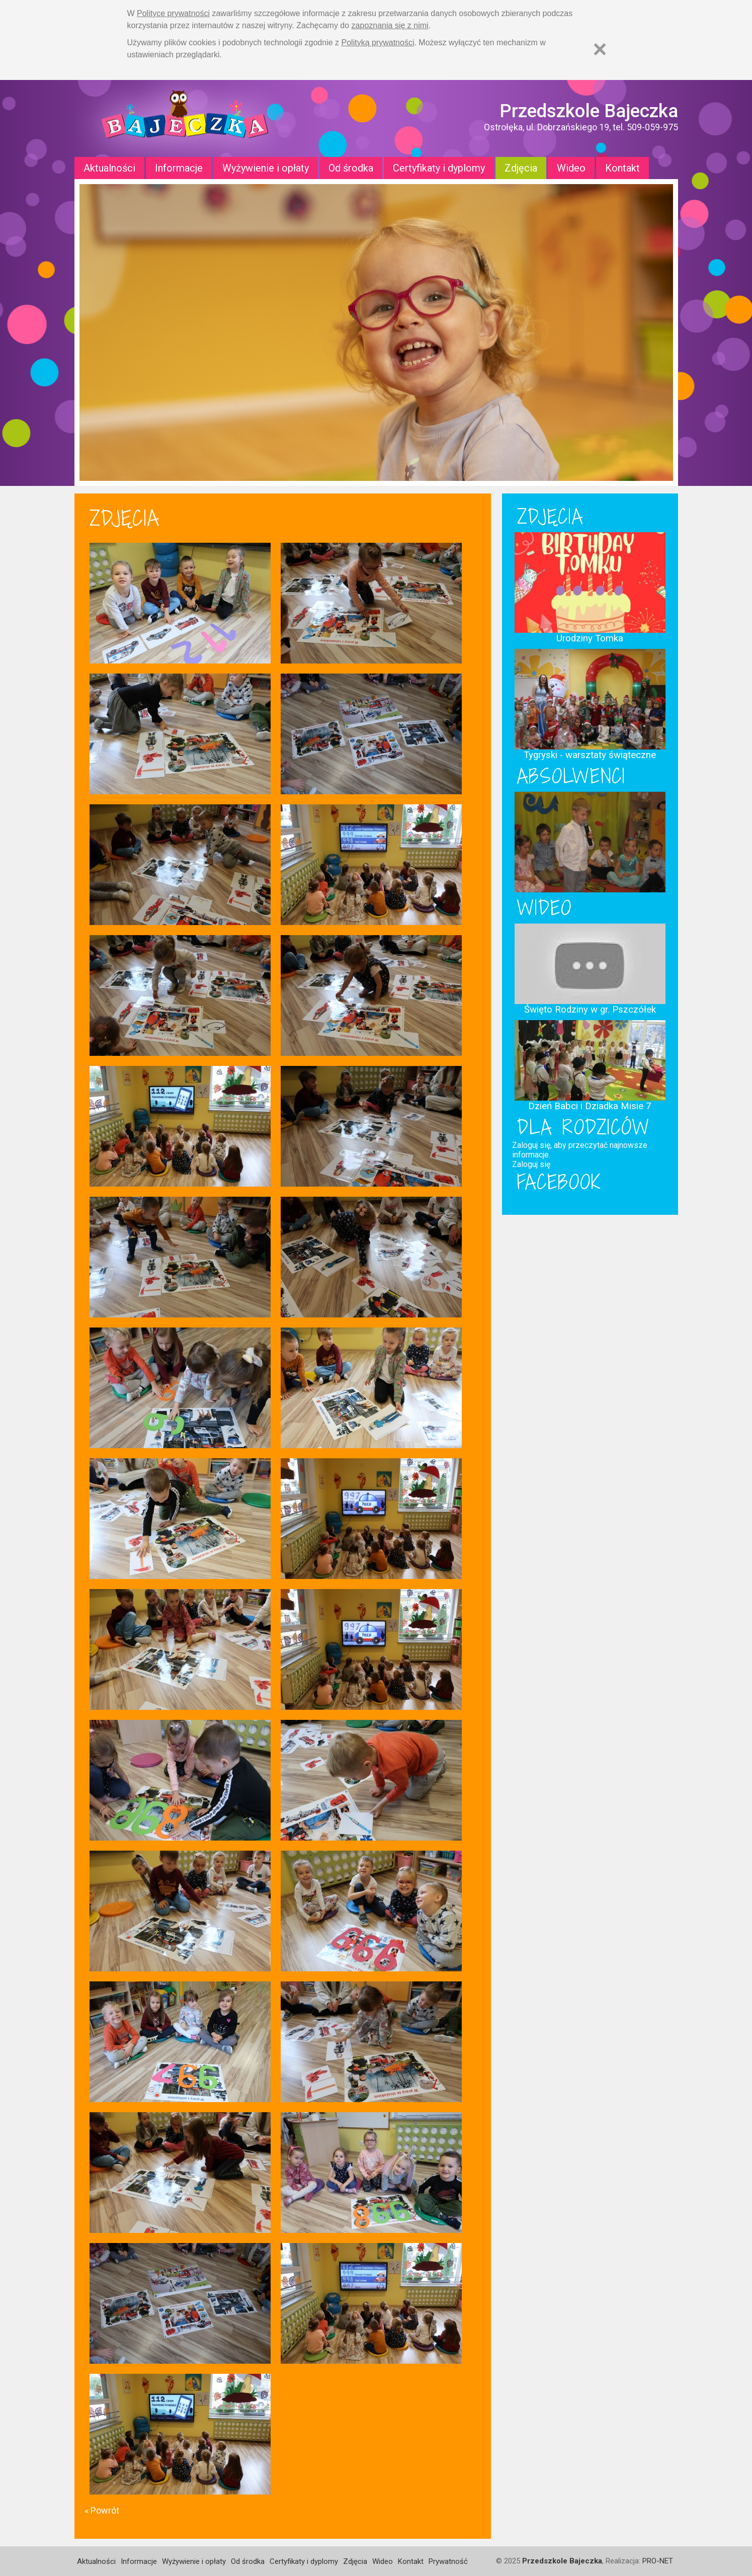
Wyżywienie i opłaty (265, 168)
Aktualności (109, 168)
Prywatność (448, 2561)
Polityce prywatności (173, 13)
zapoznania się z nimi (390, 25)
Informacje (179, 168)
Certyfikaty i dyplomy (439, 168)
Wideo (571, 168)
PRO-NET (657, 2560)
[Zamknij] (600, 49)
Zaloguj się (531, 1164)
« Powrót (102, 2510)
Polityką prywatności (378, 42)
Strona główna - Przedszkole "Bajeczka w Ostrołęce (185, 118)
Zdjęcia (521, 168)
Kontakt (622, 168)
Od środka (350, 168)
